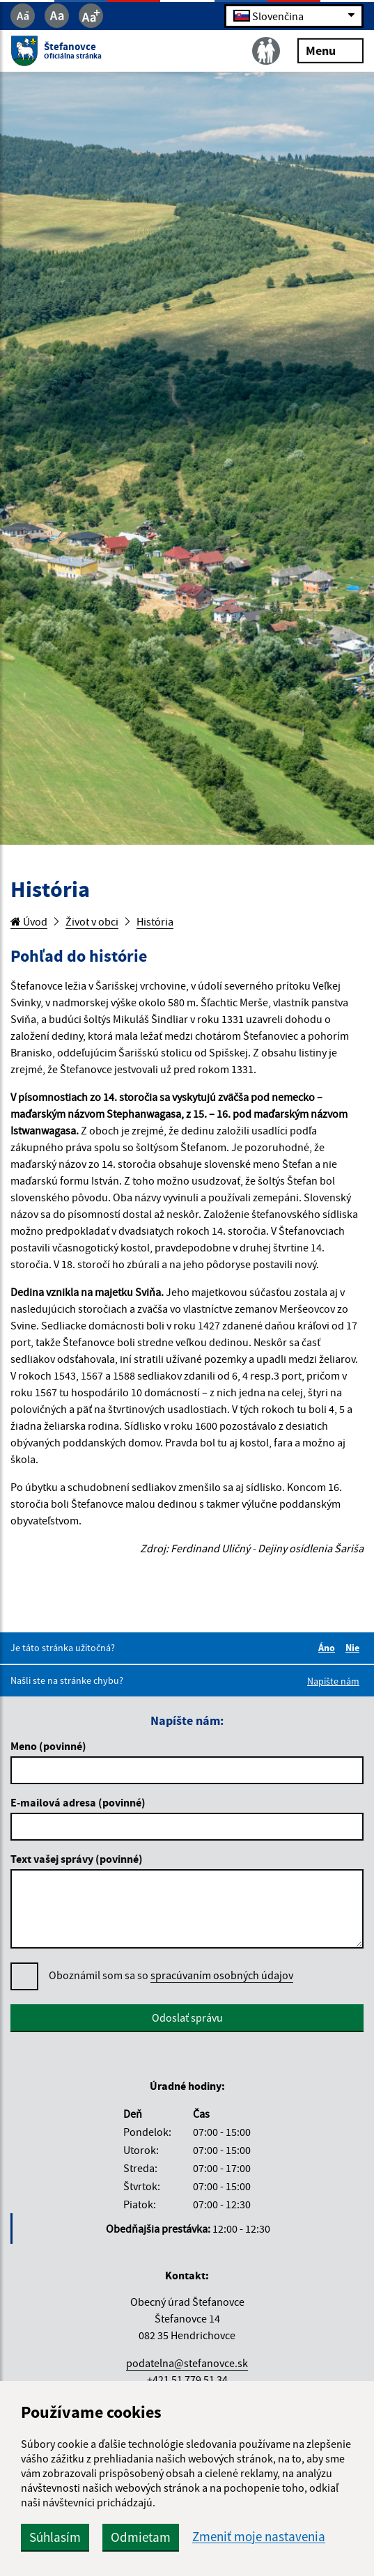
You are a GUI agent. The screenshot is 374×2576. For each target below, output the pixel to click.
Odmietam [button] (141, 2537)
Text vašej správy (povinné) (76, 1859)
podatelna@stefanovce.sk (187, 2363)
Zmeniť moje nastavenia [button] (258, 2536)
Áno (328, 1647)
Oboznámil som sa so (171, 1975)
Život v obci (91, 921)
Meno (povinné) (48, 1746)
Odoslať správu (187, 2017)
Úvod (28, 921)
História (155, 921)
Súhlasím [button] (55, 2537)
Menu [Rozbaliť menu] (330, 50)
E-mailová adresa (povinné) (78, 1802)
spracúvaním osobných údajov (221, 1975)
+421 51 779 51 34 (187, 2380)
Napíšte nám (333, 1681)
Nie (354, 1647)
